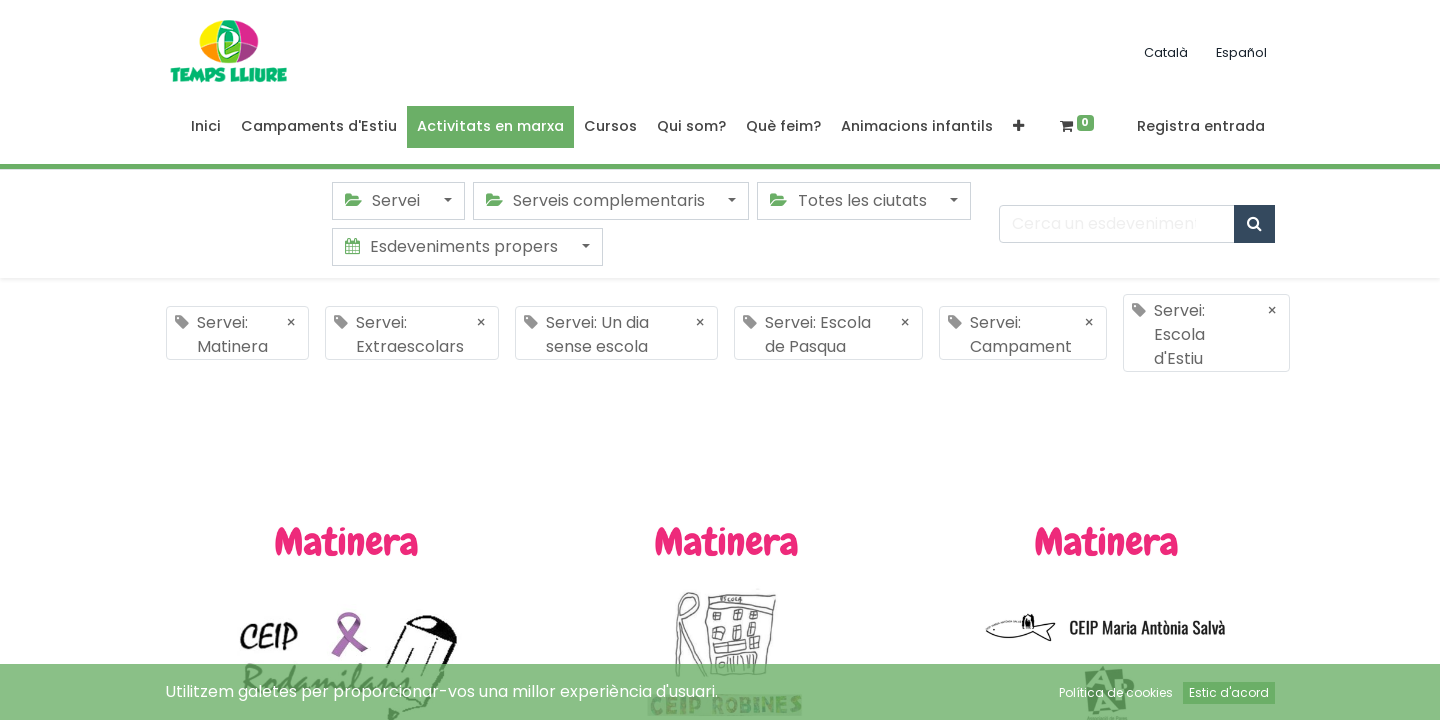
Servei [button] (384, 200)
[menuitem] (206, 127)
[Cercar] (1254, 224)
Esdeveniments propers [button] (453, 246)
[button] (1018, 127)
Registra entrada (1201, 126)
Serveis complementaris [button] (597, 200)
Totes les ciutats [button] (850, 200)
